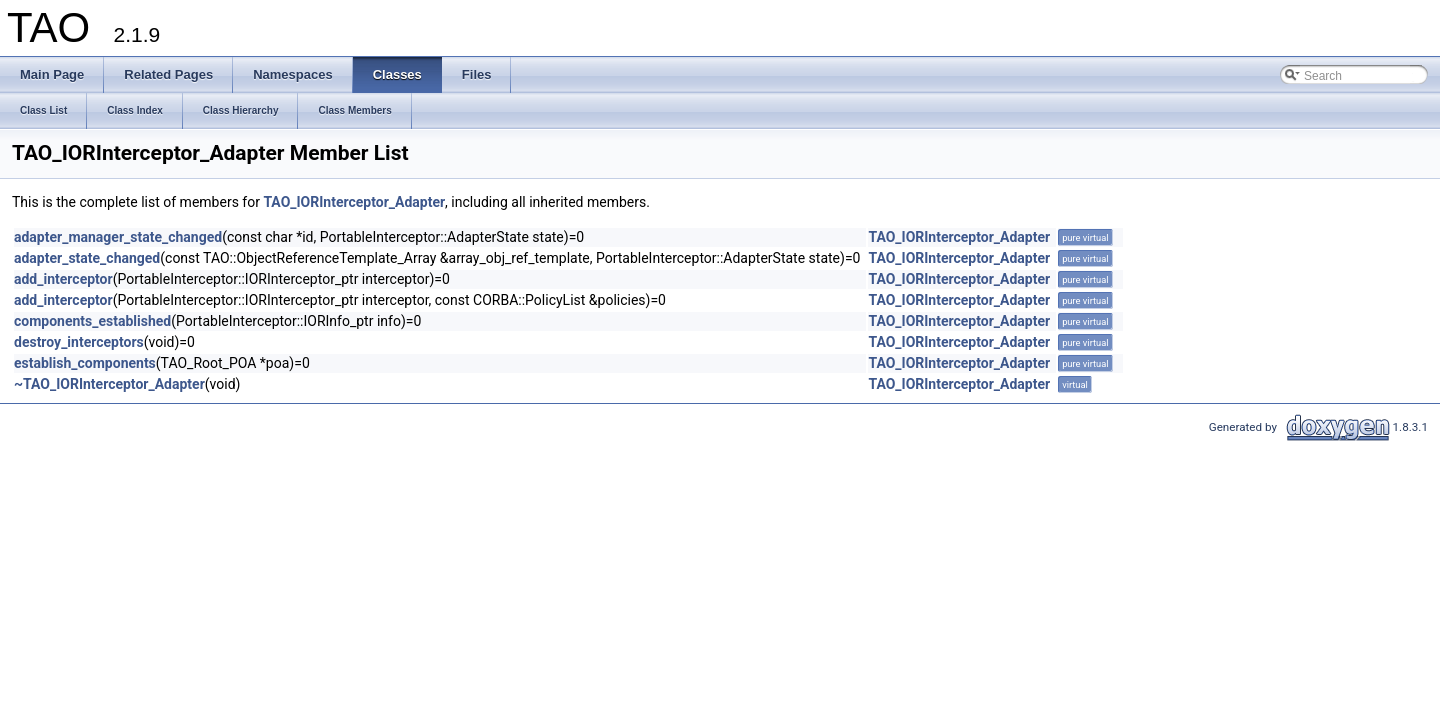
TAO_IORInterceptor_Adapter (354, 202)
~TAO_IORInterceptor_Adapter (109, 384)
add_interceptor (63, 279)
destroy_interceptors (79, 342)
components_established (92, 321)
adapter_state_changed (87, 258)
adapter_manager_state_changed (118, 237)
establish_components (85, 363)
